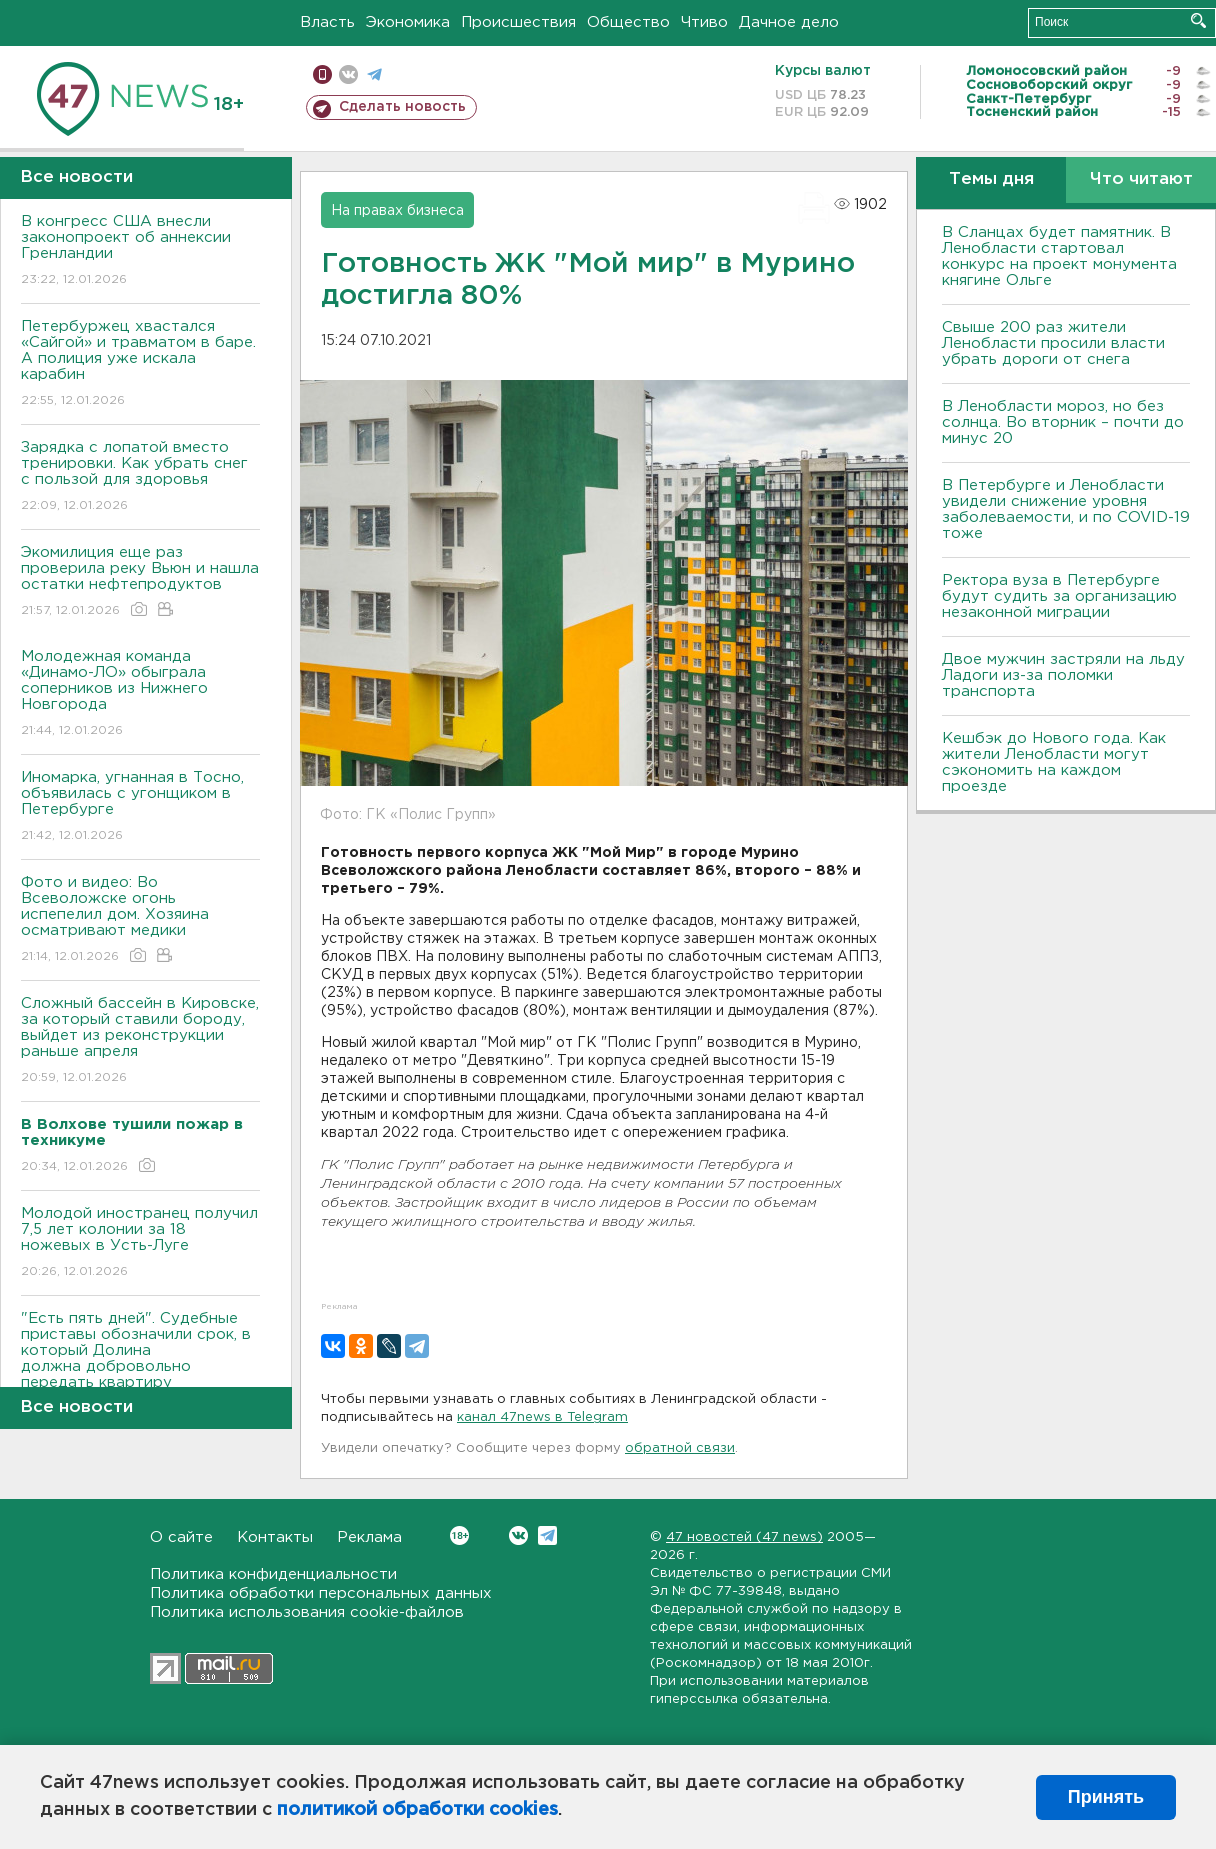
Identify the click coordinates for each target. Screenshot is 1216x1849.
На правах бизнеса (397, 211)
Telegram (547, 1535)
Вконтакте (459, 1535)
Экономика (408, 22)
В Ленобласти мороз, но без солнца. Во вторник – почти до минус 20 (1063, 422)
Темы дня (991, 179)
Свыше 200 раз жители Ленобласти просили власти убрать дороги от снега (1053, 343)
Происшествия (518, 22)
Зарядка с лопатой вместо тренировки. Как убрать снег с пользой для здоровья (140, 477)
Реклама (369, 1537)
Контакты (275, 1537)
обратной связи (680, 1448)
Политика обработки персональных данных (321, 1593)
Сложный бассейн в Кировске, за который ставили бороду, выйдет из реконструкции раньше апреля (140, 1041)
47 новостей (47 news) (744, 1537)
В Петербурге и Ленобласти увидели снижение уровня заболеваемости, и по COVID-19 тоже (1066, 509)
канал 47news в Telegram (542, 1417)
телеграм (374, 74)
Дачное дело (789, 22)
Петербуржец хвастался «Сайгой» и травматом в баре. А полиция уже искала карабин (140, 364)
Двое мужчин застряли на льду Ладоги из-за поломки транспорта (1063, 675)
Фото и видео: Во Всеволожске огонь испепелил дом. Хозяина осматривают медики (140, 920)
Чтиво (704, 22)
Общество (628, 22)
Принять (1106, 1797)
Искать (1198, 20)
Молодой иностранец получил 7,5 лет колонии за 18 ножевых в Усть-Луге (140, 1243)
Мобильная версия (322, 74)
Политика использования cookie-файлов (307, 1612)
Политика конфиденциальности (273, 1574)
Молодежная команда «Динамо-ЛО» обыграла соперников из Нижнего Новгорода (140, 694)
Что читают (1141, 179)
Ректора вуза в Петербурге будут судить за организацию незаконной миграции (1059, 596)
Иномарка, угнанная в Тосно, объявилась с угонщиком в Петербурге (140, 807)
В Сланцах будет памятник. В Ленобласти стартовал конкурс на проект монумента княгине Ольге (1059, 256)
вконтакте (348, 74)
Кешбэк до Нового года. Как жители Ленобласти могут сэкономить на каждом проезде (1054, 762)
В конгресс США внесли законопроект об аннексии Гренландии (140, 251)
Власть (327, 22)
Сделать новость (402, 107)
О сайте (181, 1537)
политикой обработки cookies (417, 1810)
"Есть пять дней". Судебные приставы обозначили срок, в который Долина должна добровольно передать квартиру (140, 1364)
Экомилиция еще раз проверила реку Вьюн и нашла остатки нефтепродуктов (140, 582)
